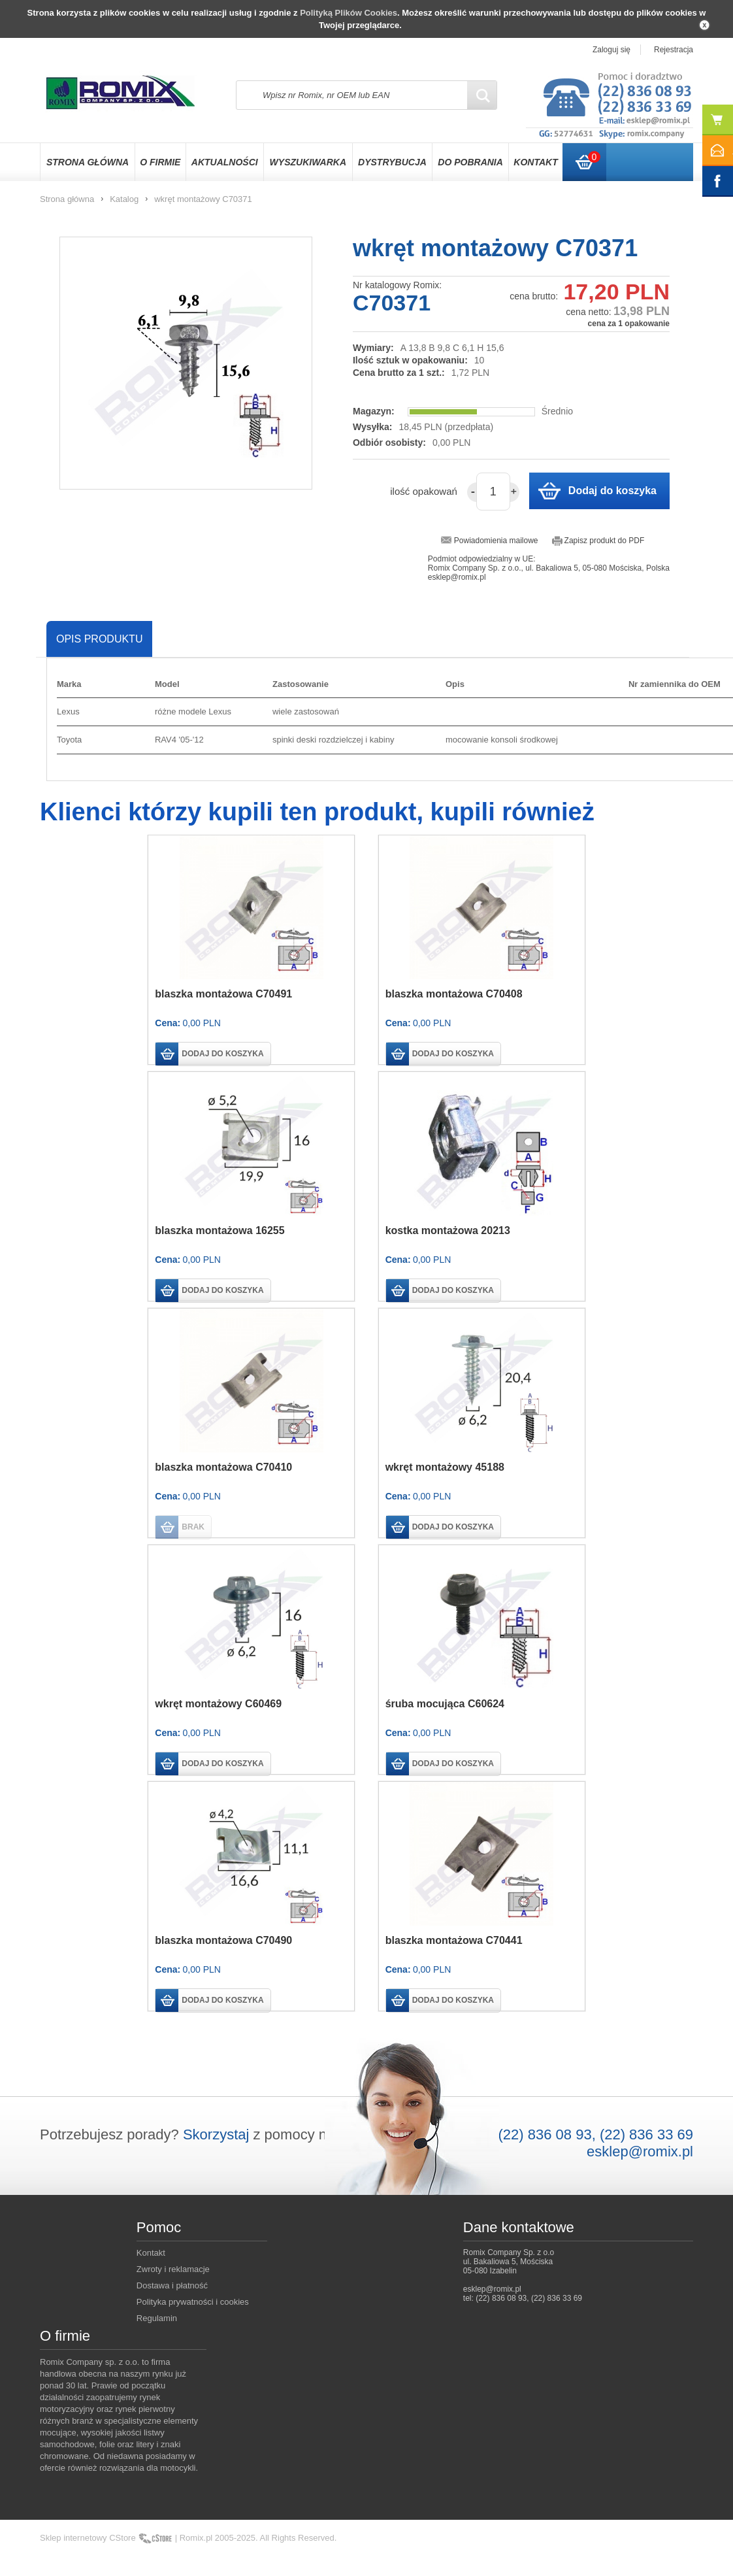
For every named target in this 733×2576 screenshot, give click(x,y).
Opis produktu (99, 638)
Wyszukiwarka (308, 162)
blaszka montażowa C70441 (454, 1940)
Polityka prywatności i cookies (193, 2302)
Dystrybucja (392, 162)
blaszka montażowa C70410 (223, 1467)
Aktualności (224, 162)
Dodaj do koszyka (612, 490)
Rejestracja (673, 49)
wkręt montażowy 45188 (444, 1467)
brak (193, 1526)
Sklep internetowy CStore (88, 2538)
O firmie (160, 162)
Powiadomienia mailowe (496, 540)
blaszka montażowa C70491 (223, 993)
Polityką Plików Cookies (348, 13)
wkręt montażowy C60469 (218, 1703)
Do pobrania (470, 162)
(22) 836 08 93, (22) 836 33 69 (595, 2134)
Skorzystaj (216, 2134)
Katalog (124, 199)
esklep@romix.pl (640, 2151)
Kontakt (535, 162)
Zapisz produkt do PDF (604, 540)
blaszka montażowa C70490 (223, 1940)
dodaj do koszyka (222, 1053)
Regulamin (157, 2318)
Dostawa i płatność (172, 2285)
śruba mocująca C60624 (444, 1703)
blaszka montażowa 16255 (219, 1230)
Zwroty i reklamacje (173, 2269)
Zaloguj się (611, 49)
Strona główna (87, 162)
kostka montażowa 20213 (447, 1230)
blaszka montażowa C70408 (454, 993)
